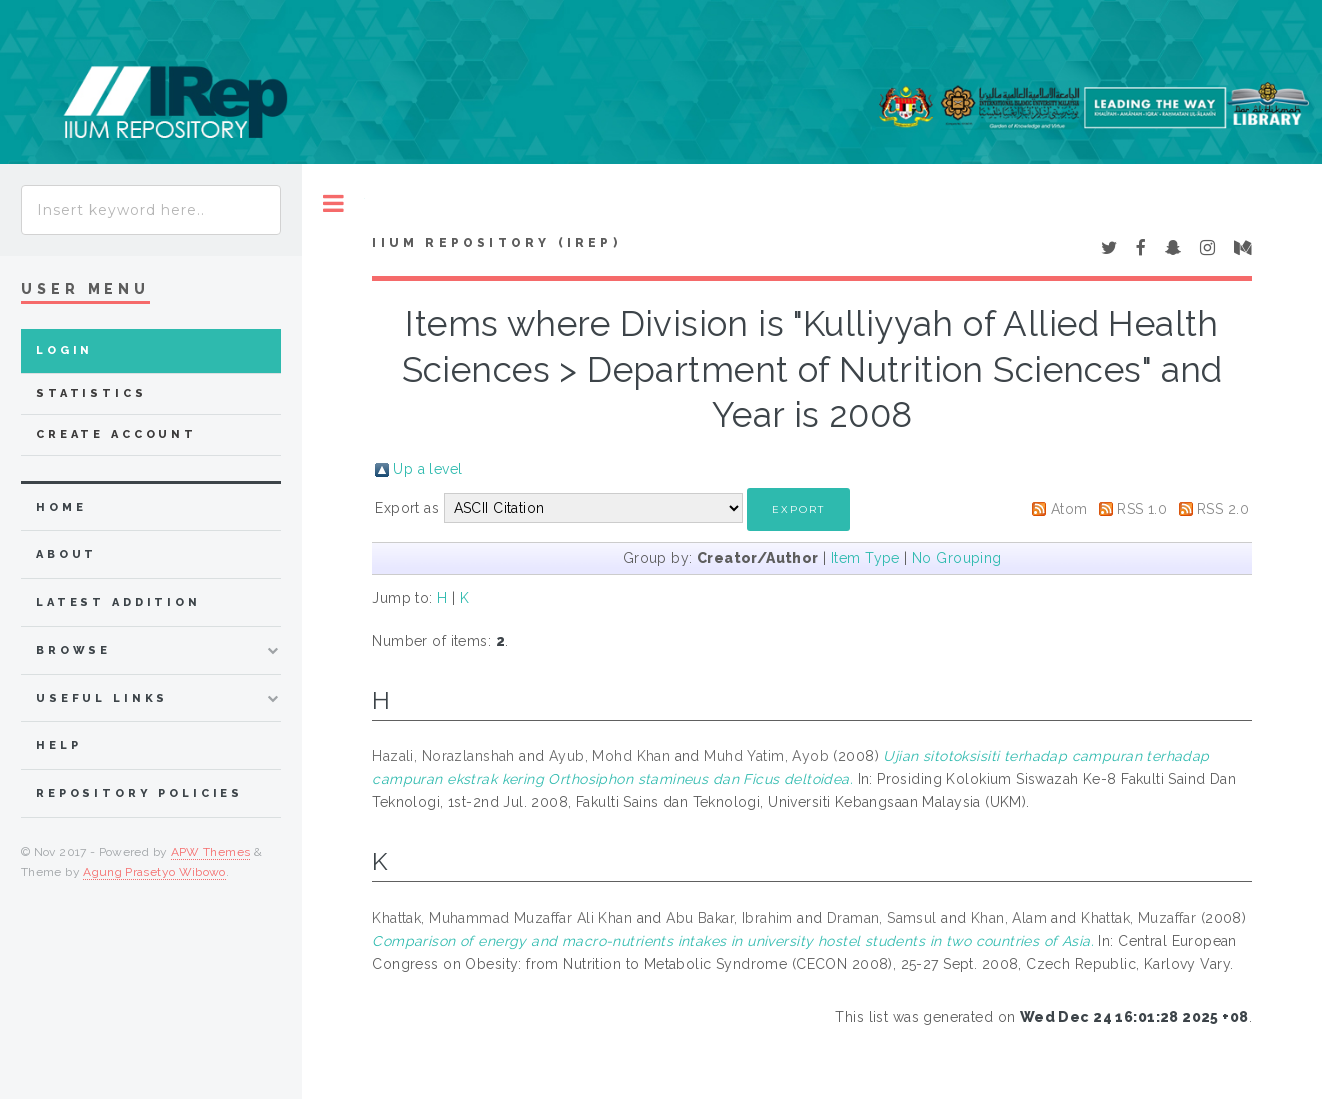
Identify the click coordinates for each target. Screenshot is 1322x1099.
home (61, 507)
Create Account (116, 434)
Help (58, 745)
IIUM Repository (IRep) (496, 243)
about (66, 554)
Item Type (865, 558)
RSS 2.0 (1223, 509)
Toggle (333, 203)
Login (64, 350)
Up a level (427, 469)
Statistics (91, 393)
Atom (1069, 509)
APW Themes (211, 852)
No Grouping (957, 558)
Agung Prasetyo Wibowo (154, 872)
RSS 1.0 (1142, 509)
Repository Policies (139, 793)
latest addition (118, 602)
